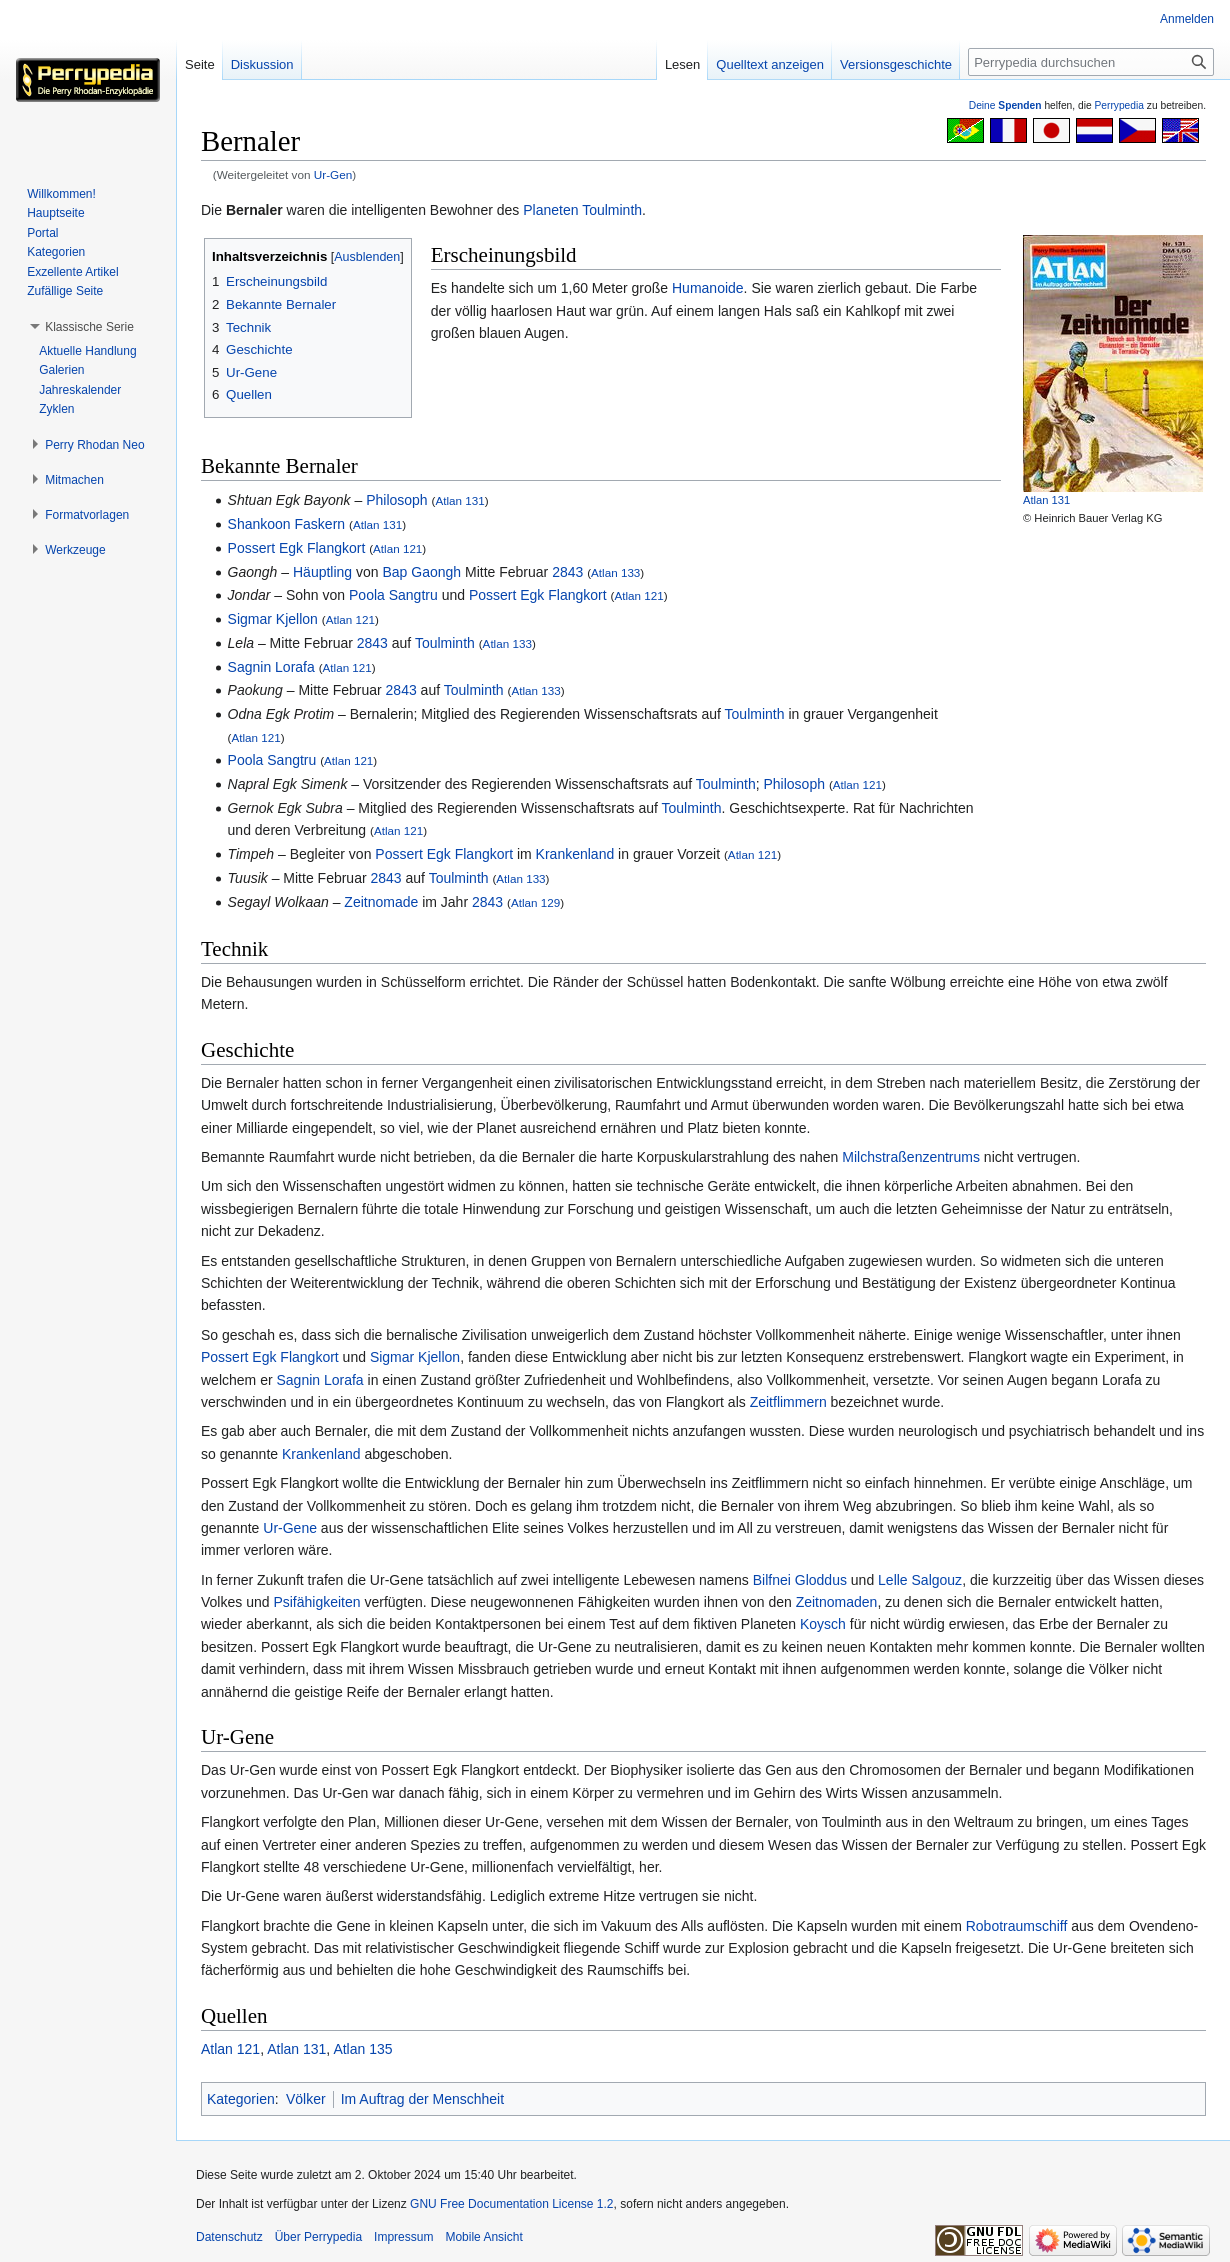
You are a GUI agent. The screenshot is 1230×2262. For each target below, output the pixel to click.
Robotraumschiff (1017, 1926)
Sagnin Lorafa (271, 667)
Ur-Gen (333, 174)
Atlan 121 (397, 548)
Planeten (550, 210)
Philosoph (397, 500)
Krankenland (575, 854)
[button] (89, 327)
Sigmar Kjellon (273, 619)
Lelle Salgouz (920, 1580)
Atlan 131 (1046, 500)
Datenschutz (229, 2237)
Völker (306, 2099)
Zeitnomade (381, 902)
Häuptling (322, 572)
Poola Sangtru (393, 595)
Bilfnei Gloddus (800, 1580)
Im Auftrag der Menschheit (422, 2099)
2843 (567, 572)
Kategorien (241, 2099)
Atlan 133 (615, 572)
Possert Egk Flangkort (297, 548)
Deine (1005, 105)
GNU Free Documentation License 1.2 (511, 2204)
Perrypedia (1119, 105)
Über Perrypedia (318, 2237)
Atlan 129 (535, 902)
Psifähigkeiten (316, 1602)
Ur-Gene (290, 1528)
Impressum (403, 2237)
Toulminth (612, 210)
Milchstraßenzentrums (911, 1157)
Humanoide (708, 288)
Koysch (823, 1624)
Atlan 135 (362, 2049)
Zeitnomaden (837, 1602)
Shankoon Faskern (287, 524)
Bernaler (254, 210)
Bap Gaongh (422, 572)
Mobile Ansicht (483, 2237)
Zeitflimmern (788, 1402)
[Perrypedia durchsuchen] (1091, 62)
